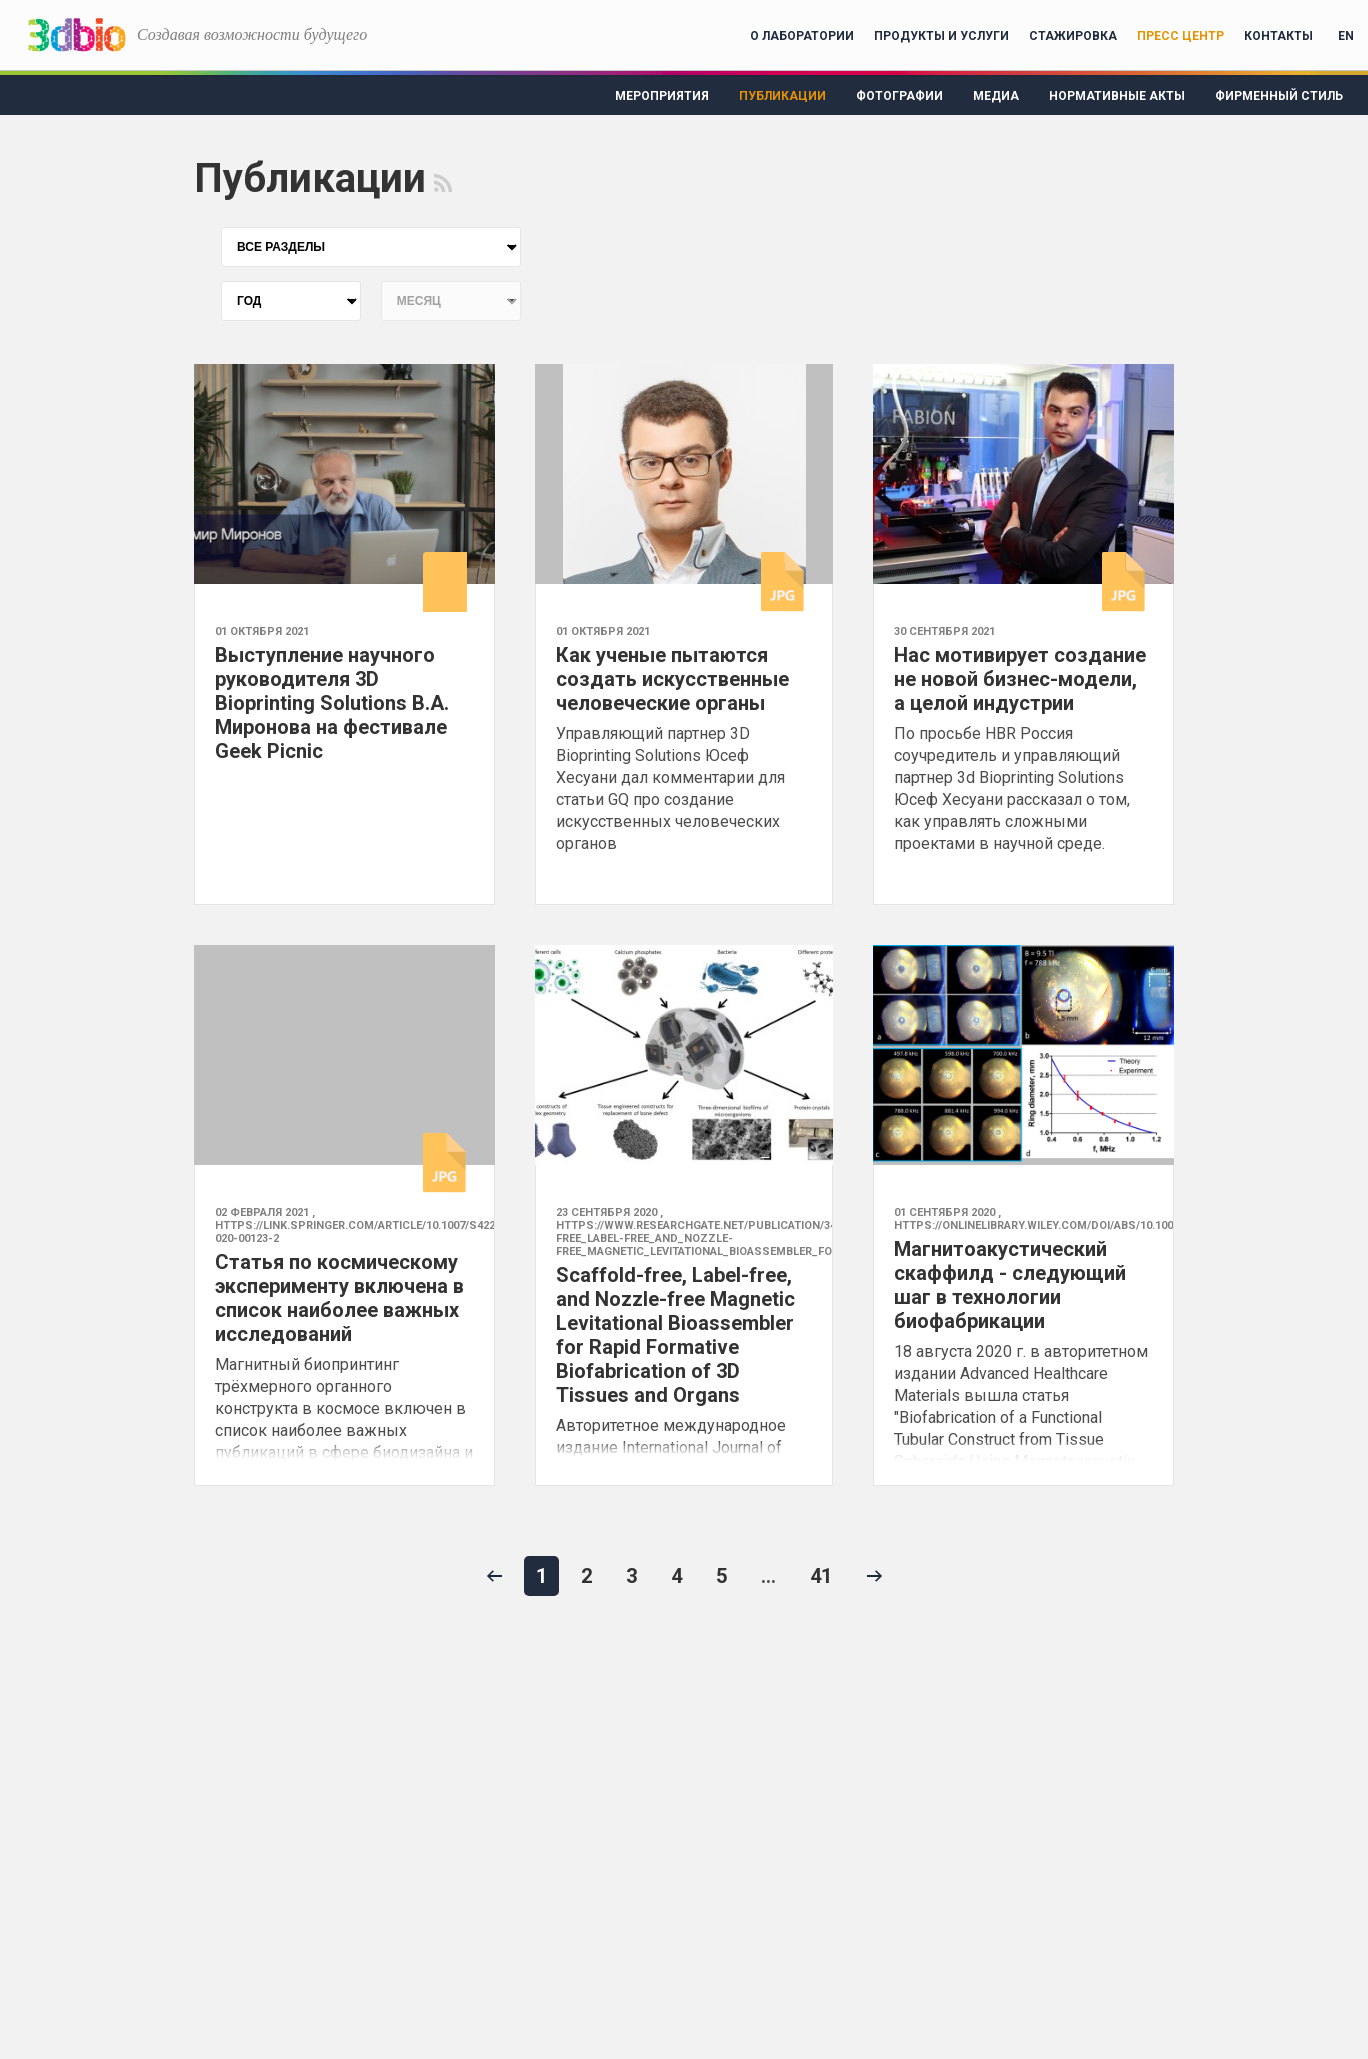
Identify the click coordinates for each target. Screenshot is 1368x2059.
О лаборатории (802, 36)
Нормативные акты (1117, 96)
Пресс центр (1180, 36)
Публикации (782, 96)
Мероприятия (662, 96)
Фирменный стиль (1279, 96)
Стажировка (1073, 36)
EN (1346, 36)
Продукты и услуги (941, 36)
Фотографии (899, 96)
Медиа (996, 96)
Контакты (1278, 36)
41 (821, 1576)
